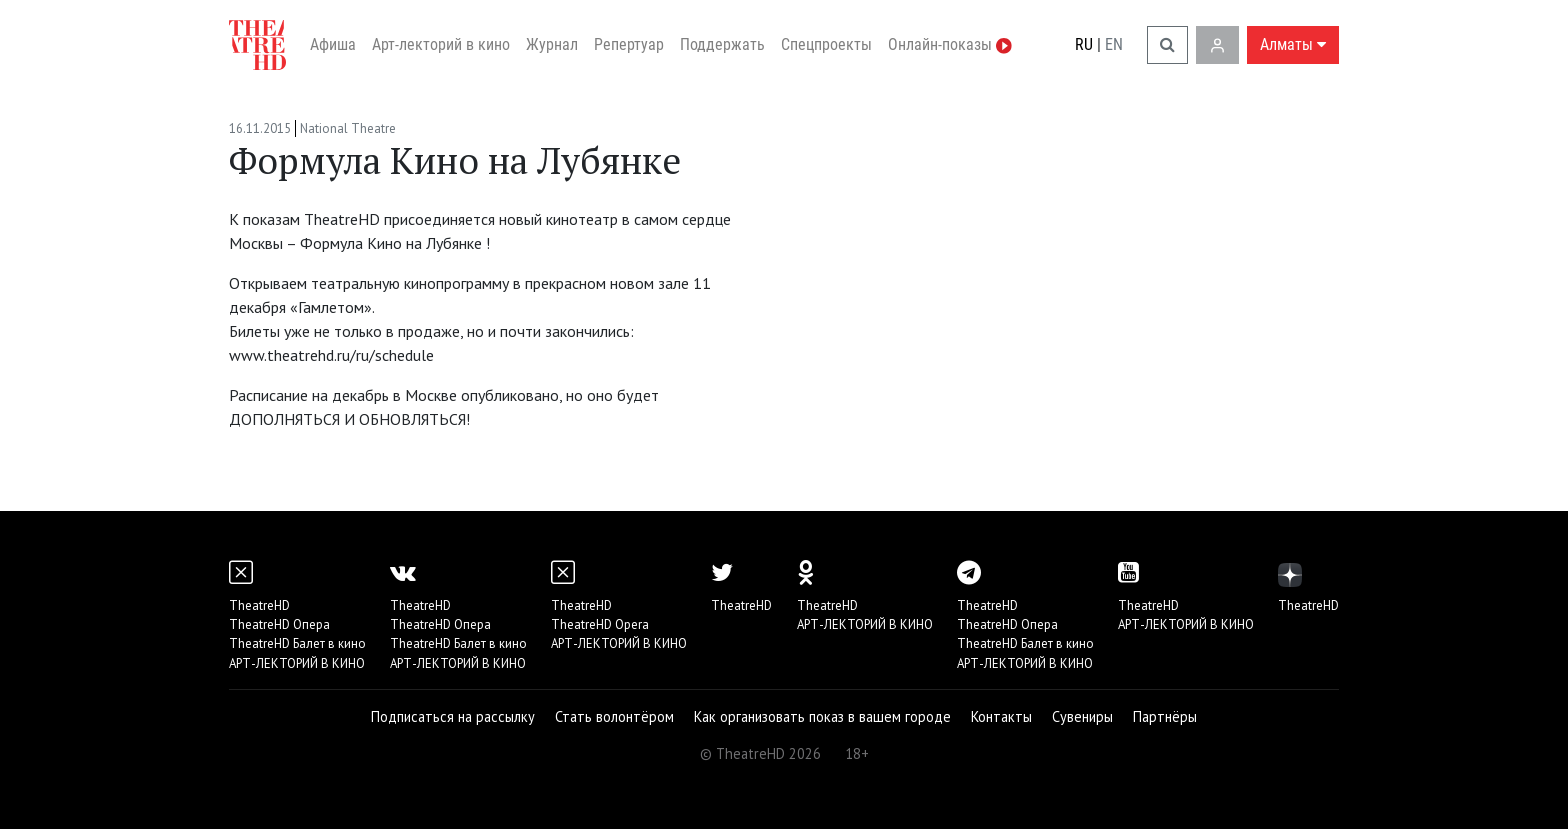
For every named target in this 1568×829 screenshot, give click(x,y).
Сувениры (1082, 716)
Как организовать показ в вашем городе (822, 716)
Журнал (552, 44)
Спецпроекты (826, 44)
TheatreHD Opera (600, 624)
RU (1084, 44)
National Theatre (348, 128)
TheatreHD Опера (279, 624)
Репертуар (629, 44)
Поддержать (722, 44)
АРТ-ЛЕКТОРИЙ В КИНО (297, 663)
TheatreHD (259, 605)
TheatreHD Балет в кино (297, 643)
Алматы (1293, 44)
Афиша (333, 44)
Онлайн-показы (950, 44)
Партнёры (1165, 716)
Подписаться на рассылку (453, 716)
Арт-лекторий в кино (441, 44)
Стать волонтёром (614, 716)
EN (1114, 44)
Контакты (1001, 716)
